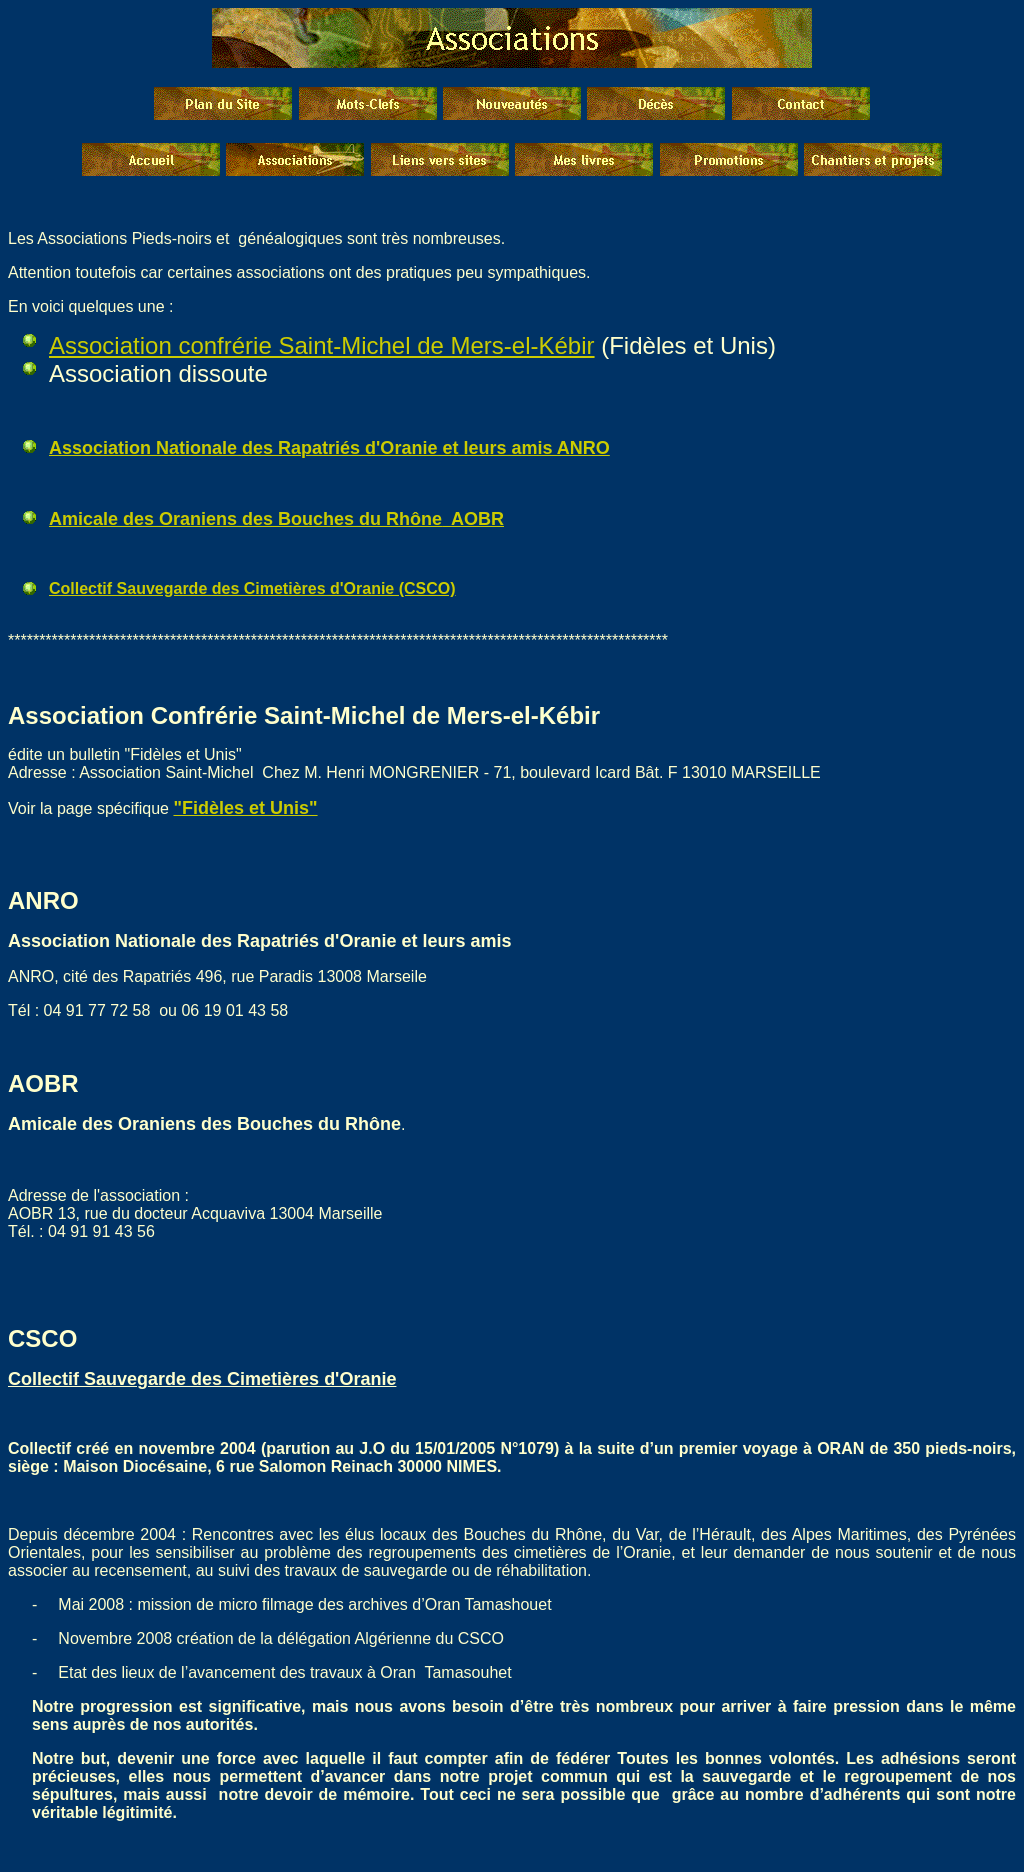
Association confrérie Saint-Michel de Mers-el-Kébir (322, 345)
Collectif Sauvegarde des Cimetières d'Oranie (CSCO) (252, 588)
